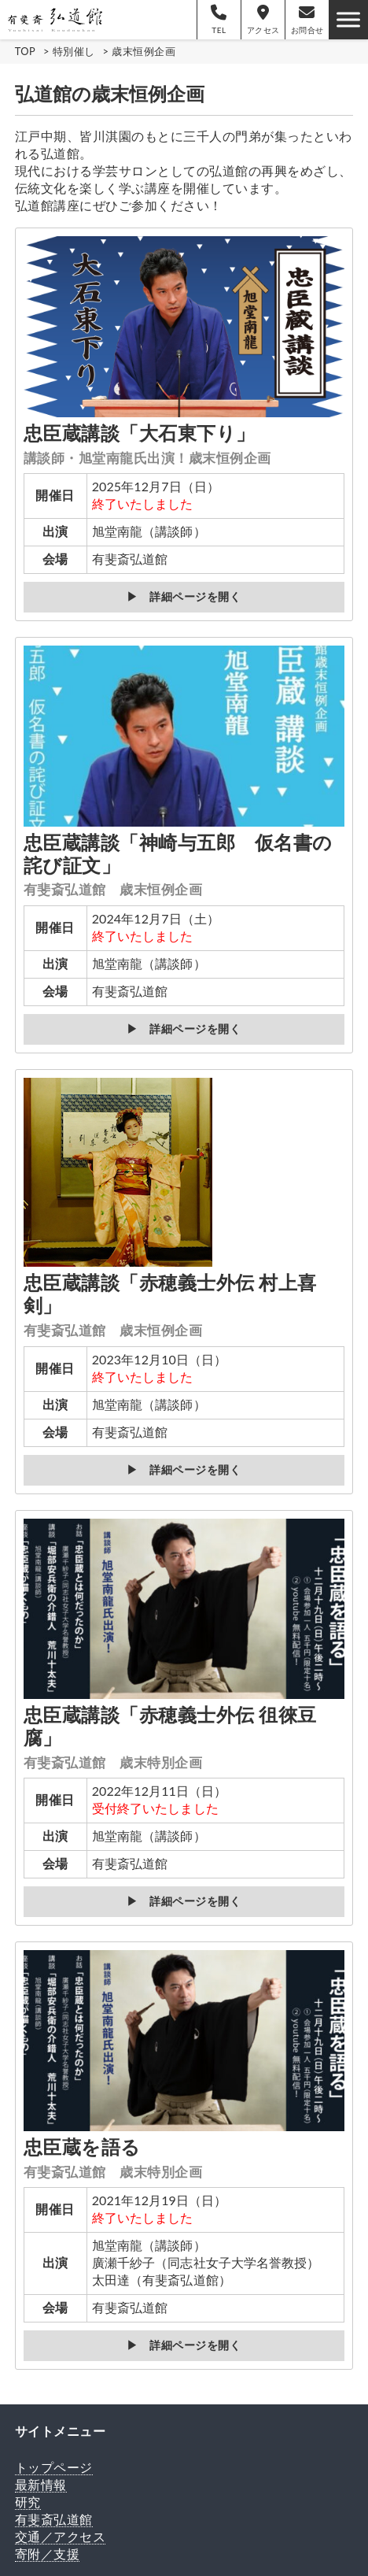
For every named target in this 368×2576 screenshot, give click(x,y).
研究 (28, 2501)
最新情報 (41, 2484)
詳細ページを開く (195, 596)
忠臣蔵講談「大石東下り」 (147, 444)
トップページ (54, 2466)
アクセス (263, 20)
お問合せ (307, 20)
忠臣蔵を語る (113, 2158)
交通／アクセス (60, 2536)
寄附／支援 (47, 2553)
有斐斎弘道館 (54, 2518)
